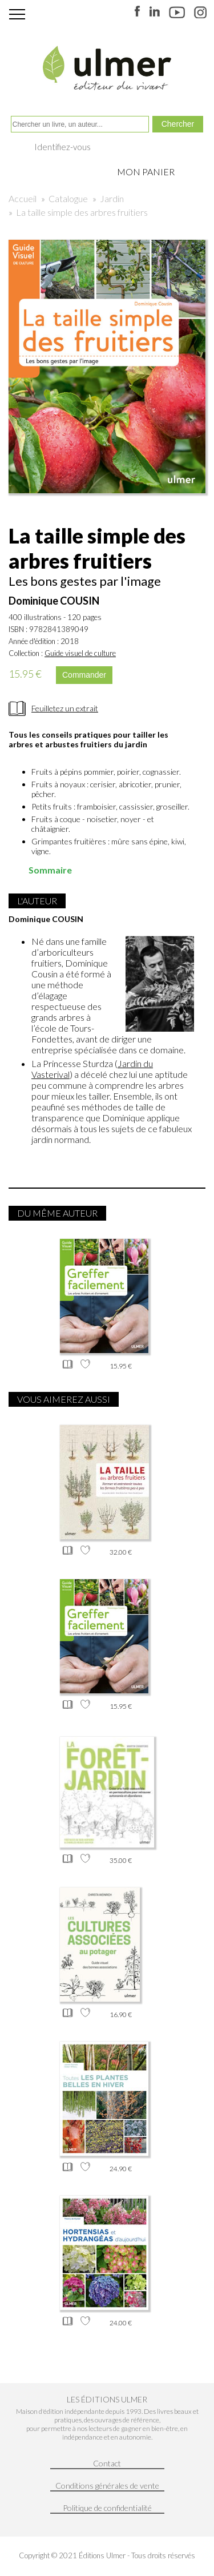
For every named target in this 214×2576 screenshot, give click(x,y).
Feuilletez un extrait (64, 708)
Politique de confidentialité (107, 2508)
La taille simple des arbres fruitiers (82, 212)
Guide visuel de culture (80, 653)
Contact (107, 2463)
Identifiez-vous (62, 147)
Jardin (112, 198)
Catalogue (68, 198)
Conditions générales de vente (107, 2485)
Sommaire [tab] (42, 869)
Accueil (23, 198)
